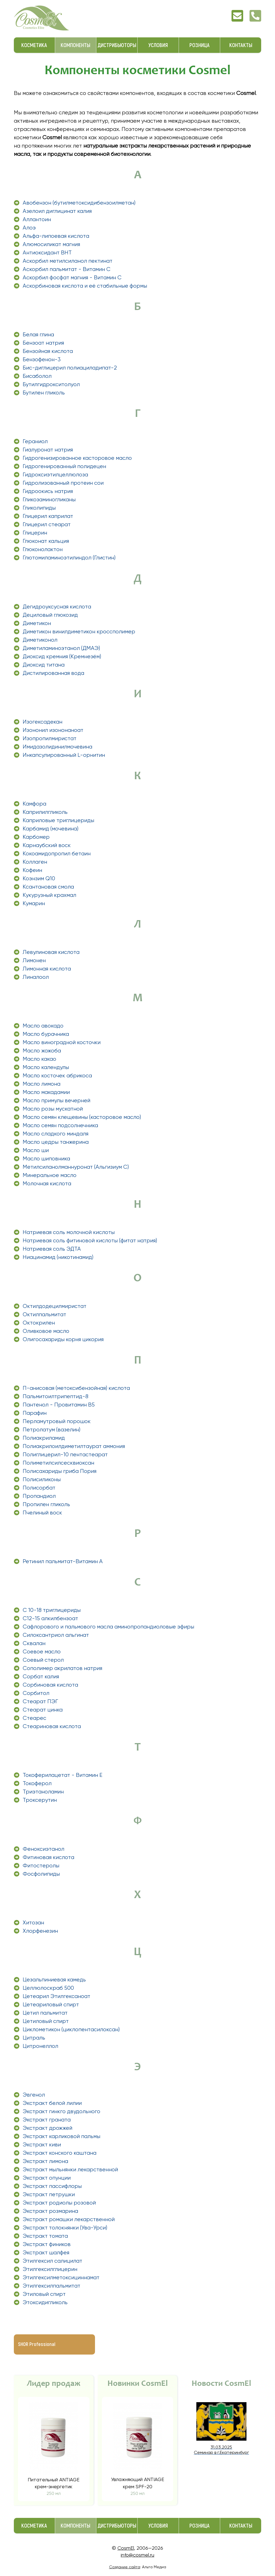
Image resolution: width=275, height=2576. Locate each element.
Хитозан (33, 1922)
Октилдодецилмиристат (54, 1306)
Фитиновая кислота (48, 1857)
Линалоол (36, 977)
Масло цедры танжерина (56, 1142)
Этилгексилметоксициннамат (61, 2277)
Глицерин (35, 533)
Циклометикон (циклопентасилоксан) (71, 2029)
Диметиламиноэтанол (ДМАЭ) (61, 648)
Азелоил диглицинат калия (57, 211)
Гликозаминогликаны (49, 499)
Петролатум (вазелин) (51, 1429)
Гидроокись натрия (48, 491)
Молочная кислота (47, 1183)
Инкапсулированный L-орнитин (64, 755)
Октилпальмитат (44, 1314)
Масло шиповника (46, 1158)
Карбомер (36, 837)
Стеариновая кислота (52, 1726)
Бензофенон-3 (42, 359)
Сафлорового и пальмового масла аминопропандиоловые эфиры (108, 1626)
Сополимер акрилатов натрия (62, 1668)
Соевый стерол (43, 1660)
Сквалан (34, 1643)
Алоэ (29, 227)
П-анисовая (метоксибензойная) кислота (76, 1388)
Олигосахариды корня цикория (63, 1339)
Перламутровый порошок (57, 1421)
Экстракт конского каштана (59, 2153)
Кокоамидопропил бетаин (57, 853)
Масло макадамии (46, 1092)
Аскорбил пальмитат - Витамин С (66, 269)
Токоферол (37, 1783)
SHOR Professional (36, 2344)
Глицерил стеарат (47, 524)
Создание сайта (124, 2567)
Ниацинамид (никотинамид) (58, 1257)
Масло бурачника (46, 1034)
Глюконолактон (43, 549)
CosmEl (125, 2548)
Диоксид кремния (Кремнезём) (62, 656)
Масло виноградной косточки (62, 1042)
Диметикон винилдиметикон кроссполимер (79, 631)
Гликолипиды (39, 508)
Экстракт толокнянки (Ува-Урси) (65, 2227)
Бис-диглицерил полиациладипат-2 (70, 368)
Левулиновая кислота (51, 952)
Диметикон (37, 623)
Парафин (35, 1413)
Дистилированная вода (53, 673)
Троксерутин (40, 1800)
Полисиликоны (42, 1479)
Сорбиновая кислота (50, 1685)
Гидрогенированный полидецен (64, 466)
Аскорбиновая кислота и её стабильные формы (85, 286)
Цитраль (34, 2038)
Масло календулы (46, 1067)
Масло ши (36, 1150)
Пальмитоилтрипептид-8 (55, 1396)
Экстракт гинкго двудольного (61, 2111)
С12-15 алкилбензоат (50, 1618)
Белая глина (38, 334)
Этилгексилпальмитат (51, 2286)
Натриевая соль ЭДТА (52, 1249)
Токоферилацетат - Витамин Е (62, 1775)
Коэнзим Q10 (39, 878)
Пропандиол (39, 1496)
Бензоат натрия (43, 343)
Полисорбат (39, 1488)
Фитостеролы (41, 1865)
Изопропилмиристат (49, 738)
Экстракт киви (42, 2144)
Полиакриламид (44, 1438)
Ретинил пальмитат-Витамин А (63, 1561)
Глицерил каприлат (48, 516)
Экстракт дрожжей (47, 2128)
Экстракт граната (47, 2119)
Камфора (34, 804)
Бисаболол (37, 376)
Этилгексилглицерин (50, 2269)
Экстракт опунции (47, 2178)
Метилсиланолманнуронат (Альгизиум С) (76, 1167)
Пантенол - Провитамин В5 (59, 1404)
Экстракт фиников (47, 2244)
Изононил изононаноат (53, 730)
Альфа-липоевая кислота (56, 236)
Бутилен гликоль (44, 392)
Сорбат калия (41, 1676)
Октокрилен (39, 1323)
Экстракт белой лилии (52, 2103)
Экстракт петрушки (49, 2194)
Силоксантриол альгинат (56, 1635)
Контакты (240, 45)
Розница (199, 45)
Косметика (34, 45)
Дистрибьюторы (116, 45)
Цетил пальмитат (45, 2013)
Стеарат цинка (43, 1710)
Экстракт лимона (45, 2161)
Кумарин (34, 903)
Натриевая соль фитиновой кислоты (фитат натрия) (90, 1240)
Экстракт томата (45, 2236)
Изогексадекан (42, 722)
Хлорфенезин (40, 1931)
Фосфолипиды (41, 1874)
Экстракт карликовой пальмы (61, 2136)
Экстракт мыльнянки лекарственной (70, 2169)
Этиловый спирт (44, 2294)
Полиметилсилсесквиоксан (58, 1463)
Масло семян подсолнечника (60, 1125)
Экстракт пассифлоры (52, 2186)
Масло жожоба (42, 1050)
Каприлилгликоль (45, 812)
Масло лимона (41, 1084)
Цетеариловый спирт (51, 2004)
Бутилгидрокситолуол (51, 384)
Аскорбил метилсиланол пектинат (67, 261)
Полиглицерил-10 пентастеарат (65, 1454)
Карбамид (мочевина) (50, 828)
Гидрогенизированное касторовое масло (77, 458)
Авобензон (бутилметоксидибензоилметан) (79, 203)
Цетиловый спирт (46, 2021)
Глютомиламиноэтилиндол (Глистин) (69, 557)
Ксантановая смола (48, 887)
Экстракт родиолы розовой (59, 2203)
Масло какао (39, 1059)
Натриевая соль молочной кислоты (69, 1232)
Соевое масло (42, 1651)
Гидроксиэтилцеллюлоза (55, 474)
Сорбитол (36, 1693)
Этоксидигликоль (45, 2302)
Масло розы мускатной (53, 1109)
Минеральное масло (49, 1175)
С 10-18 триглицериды (52, 1610)
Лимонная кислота (47, 969)
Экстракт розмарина (50, 2211)
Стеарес (34, 1718)
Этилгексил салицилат (52, 2261)
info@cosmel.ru (137, 2555)
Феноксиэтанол (43, 1849)
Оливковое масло (46, 1331)
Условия (158, 45)
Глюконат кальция (46, 541)
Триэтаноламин (43, 1791)
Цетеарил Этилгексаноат (56, 1996)
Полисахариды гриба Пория (59, 1471)
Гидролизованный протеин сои (63, 483)
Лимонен (34, 960)
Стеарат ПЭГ (40, 1701)
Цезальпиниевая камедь (54, 1979)
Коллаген (35, 862)
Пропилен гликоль (46, 1504)
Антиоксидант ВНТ (47, 252)
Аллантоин (37, 219)
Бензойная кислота (48, 351)
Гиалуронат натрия (48, 449)
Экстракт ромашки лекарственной (69, 2219)
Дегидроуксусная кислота (57, 606)
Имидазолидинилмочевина (57, 747)
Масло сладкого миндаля (55, 1133)
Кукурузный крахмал (49, 895)
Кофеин (32, 870)
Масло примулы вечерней (56, 1100)
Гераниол (35, 441)
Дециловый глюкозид (50, 615)
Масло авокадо (43, 1026)
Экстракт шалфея (46, 2252)
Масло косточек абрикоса (57, 1075)
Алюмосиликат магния (51, 244)
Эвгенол (34, 2095)
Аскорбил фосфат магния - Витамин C (72, 277)
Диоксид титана (44, 665)
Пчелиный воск (42, 1512)
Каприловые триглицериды (58, 820)
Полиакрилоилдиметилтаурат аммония (74, 1446)
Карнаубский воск (47, 845)
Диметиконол (40, 640)
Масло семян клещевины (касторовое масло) (82, 1117)
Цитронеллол (40, 2046)
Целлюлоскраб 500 (48, 1988)
